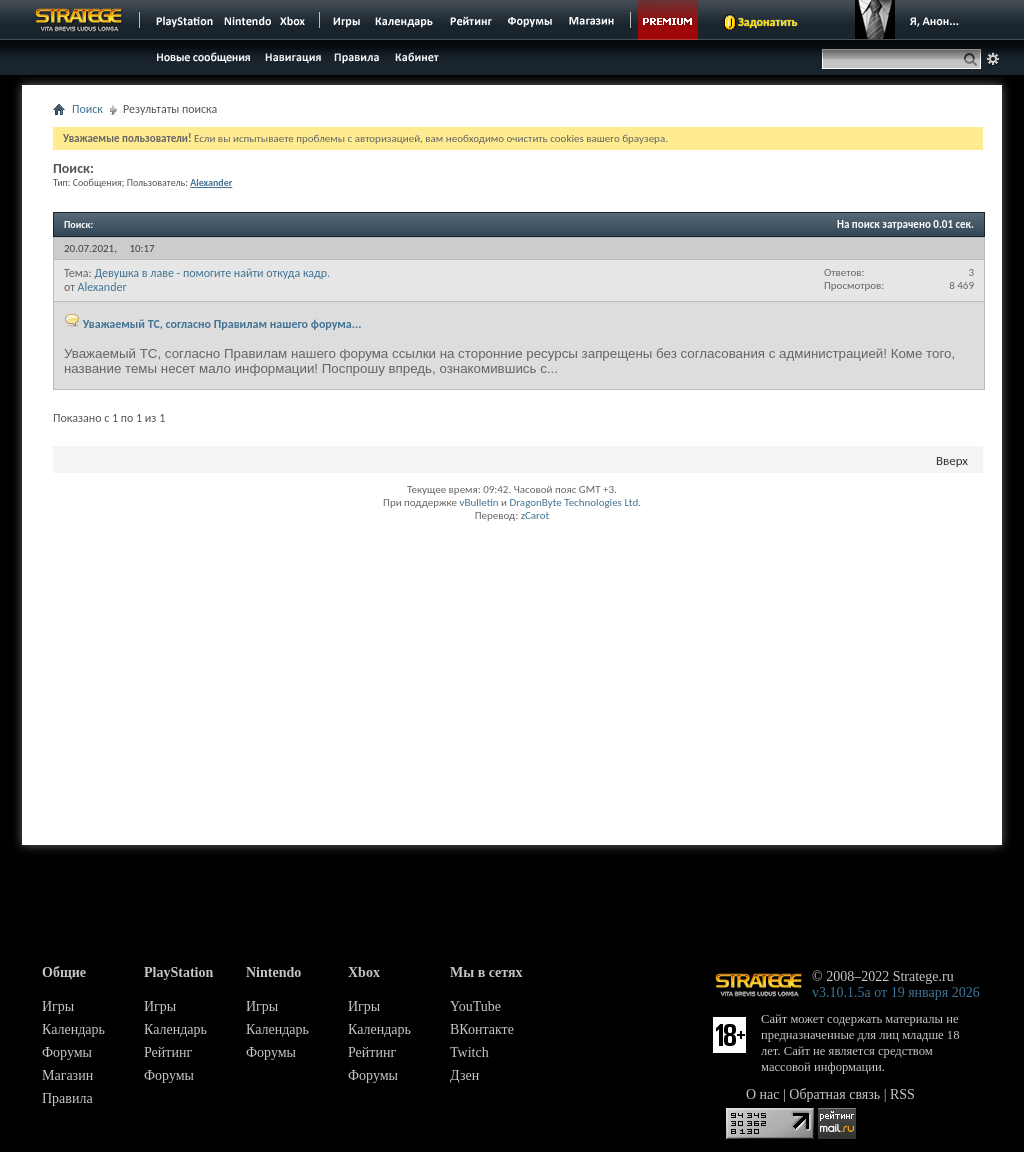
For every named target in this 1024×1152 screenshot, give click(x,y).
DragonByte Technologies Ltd (573, 502)
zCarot (535, 515)
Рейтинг (168, 1052)
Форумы (67, 1052)
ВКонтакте (482, 1029)
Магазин (67, 1075)
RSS (902, 1094)
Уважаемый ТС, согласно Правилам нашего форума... (222, 324)
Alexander (102, 287)
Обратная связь (834, 1094)
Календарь (73, 1029)
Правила (67, 1098)
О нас (763, 1094)
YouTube (475, 1006)
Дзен (464, 1075)
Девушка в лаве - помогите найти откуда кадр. (212, 273)
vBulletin (478, 502)
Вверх (952, 460)
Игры (58, 1006)
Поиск (87, 109)
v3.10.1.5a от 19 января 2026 (896, 992)
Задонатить (767, 22)
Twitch (469, 1052)
